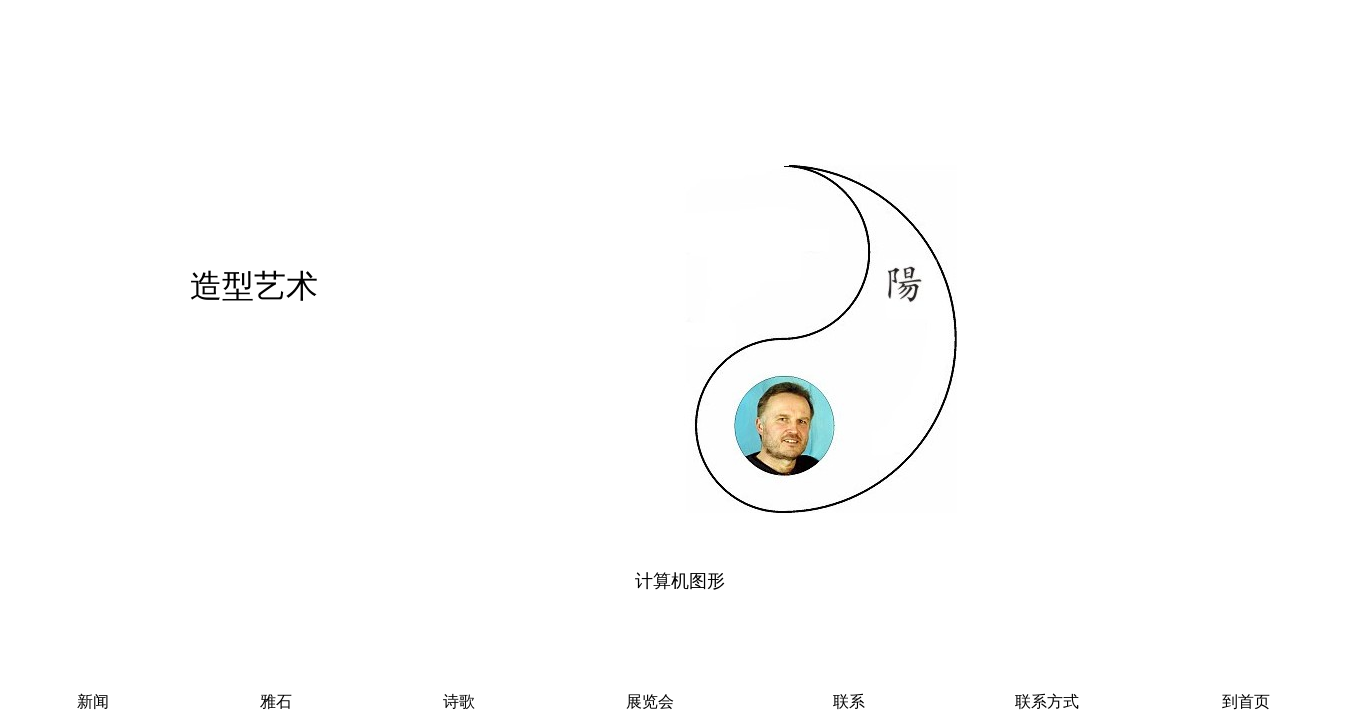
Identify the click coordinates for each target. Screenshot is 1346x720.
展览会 (650, 701)
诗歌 (459, 701)
